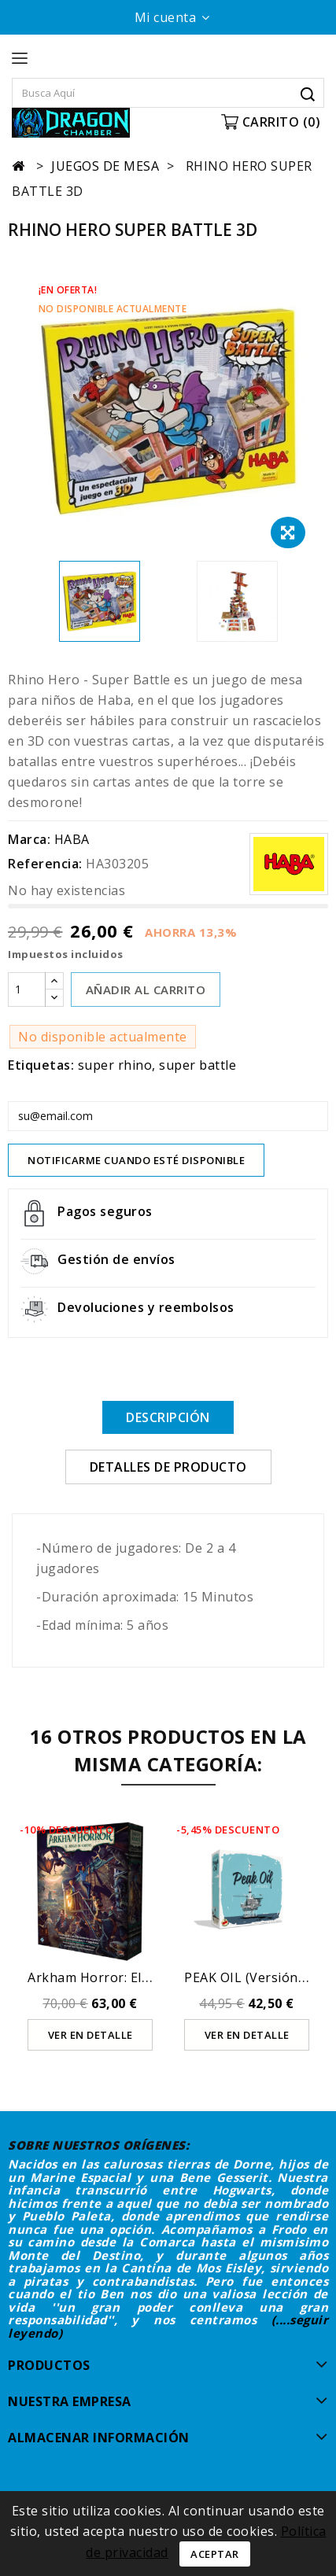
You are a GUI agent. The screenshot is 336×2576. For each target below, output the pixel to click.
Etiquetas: (41, 1065)
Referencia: (45, 863)
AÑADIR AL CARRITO (146, 989)
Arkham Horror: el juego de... (119, 1977)
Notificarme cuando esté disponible (136, 1160)
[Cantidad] (27, 989)
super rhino (115, 1065)
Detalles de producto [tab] (168, 1467)
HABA (72, 839)
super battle (197, 1065)
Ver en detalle (90, 2035)
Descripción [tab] (168, 1417)
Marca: (29, 839)
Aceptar (214, 2554)
